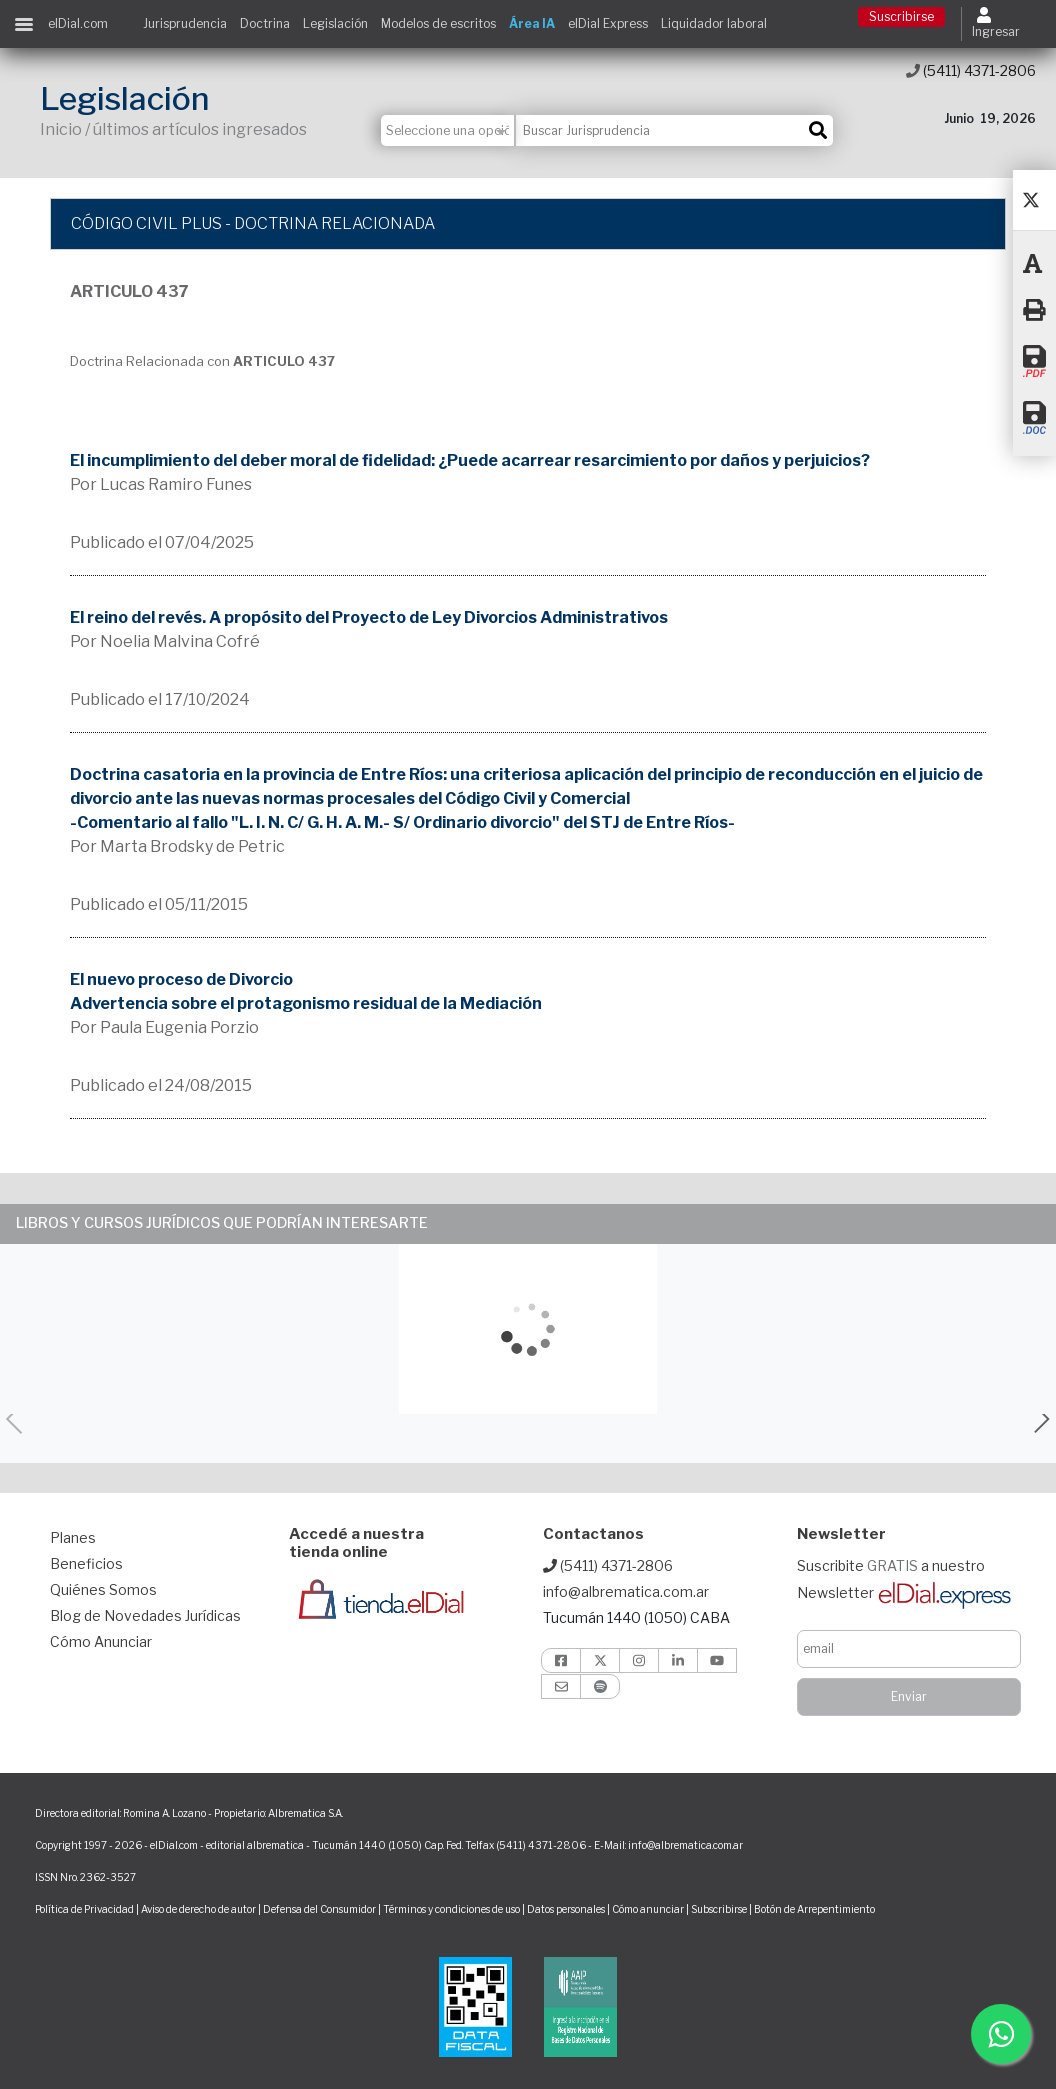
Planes (73, 1537)
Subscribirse (720, 1909)
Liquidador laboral (714, 23)
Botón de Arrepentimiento (814, 1909)
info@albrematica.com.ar (626, 1591)
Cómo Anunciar (101, 1641)
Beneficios (86, 1563)
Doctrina (265, 23)
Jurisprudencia (185, 23)
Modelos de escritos (438, 23)
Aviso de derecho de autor (198, 1909)
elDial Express (608, 23)
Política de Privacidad (84, 1909)
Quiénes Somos (103, 1589)
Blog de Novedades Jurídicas (145, 1615)
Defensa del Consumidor (319, 1909)
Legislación (335, 23)
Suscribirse (901, 16)
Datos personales (566, 1909)
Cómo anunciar (648, 1909)
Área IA (532, 23)
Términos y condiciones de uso (451, 1909)
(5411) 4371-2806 (971, 70)
